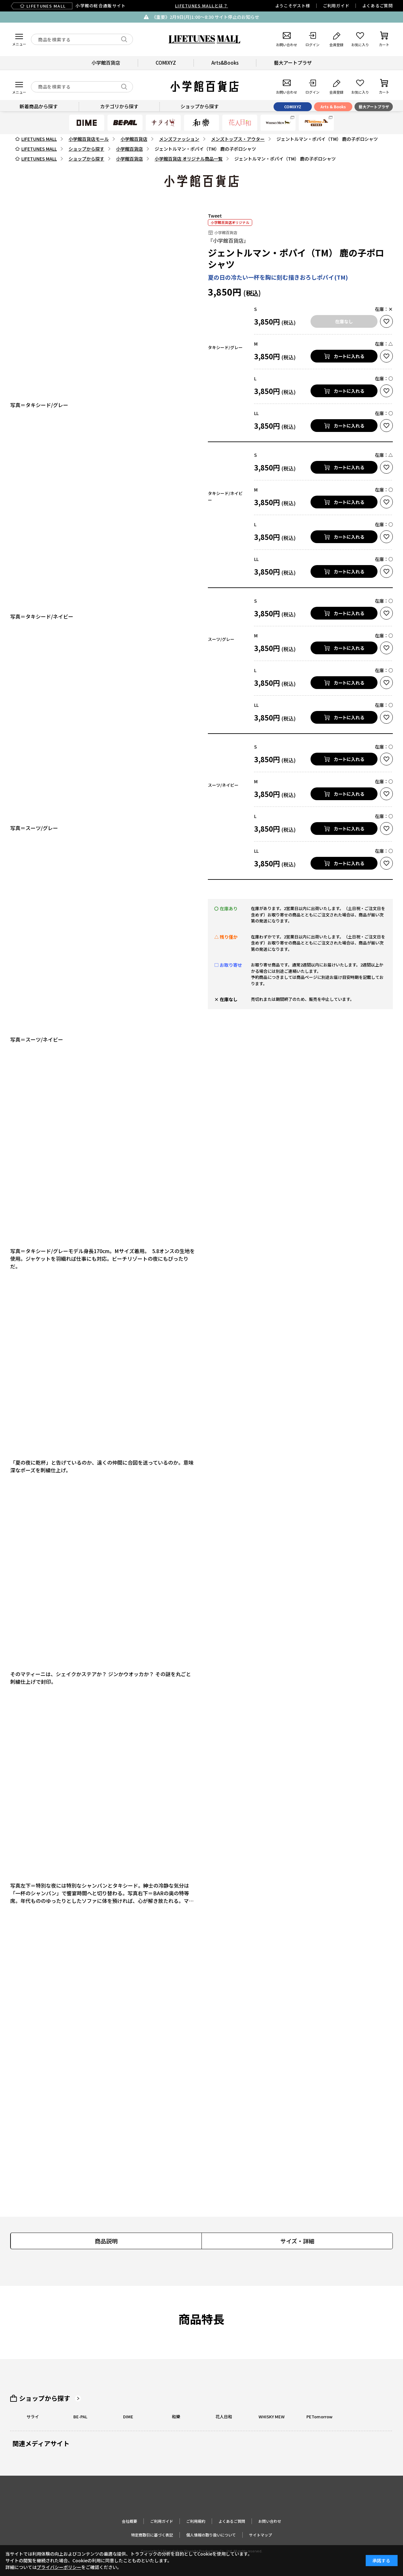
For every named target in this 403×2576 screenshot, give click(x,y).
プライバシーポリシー (59, 2567)
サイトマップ (260, 2534)
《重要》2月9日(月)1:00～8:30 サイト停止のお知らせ (205, 17)
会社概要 (129, 2521)
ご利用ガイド (336, 6)
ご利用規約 (195, 2521)
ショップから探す (44, 2398)
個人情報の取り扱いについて (211, 2534)
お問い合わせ (269, 2521)
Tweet (215, 215)
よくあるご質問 (377, 6)
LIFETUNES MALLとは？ (201, 6)
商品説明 (106, 2241)
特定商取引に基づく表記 (152, 2534)
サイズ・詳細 (297, 2241)
